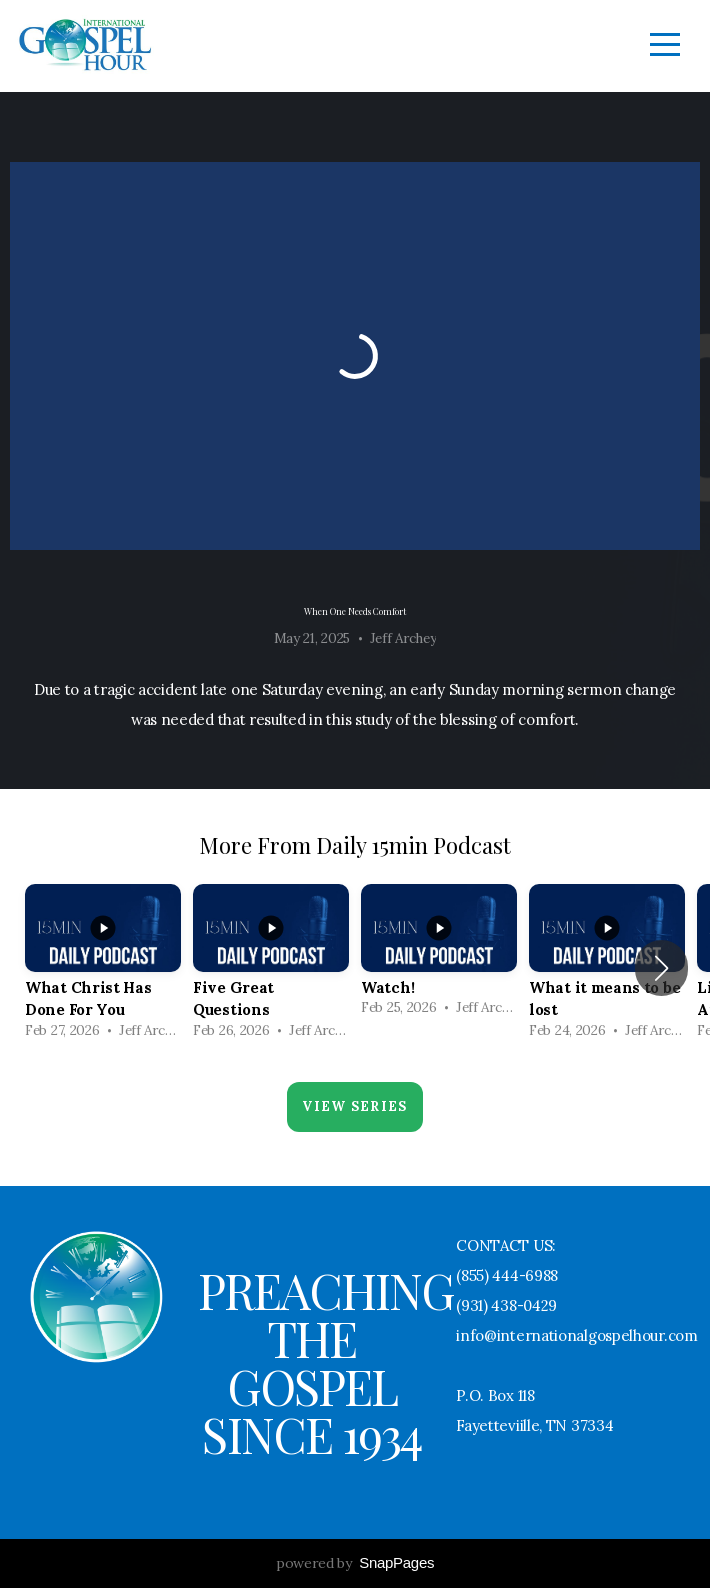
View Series (354, 1106)
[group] (103, 968)
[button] (661, 968)
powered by (355, 1563)
